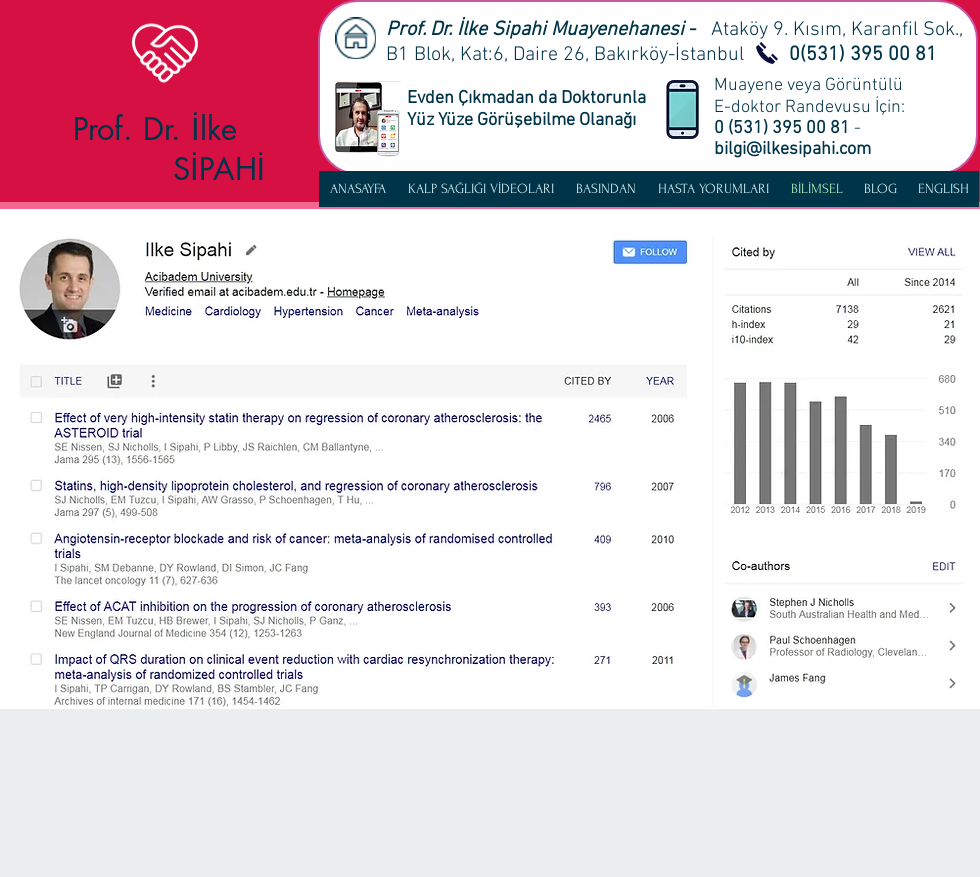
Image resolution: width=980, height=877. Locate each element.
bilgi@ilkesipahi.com (792, 149)
